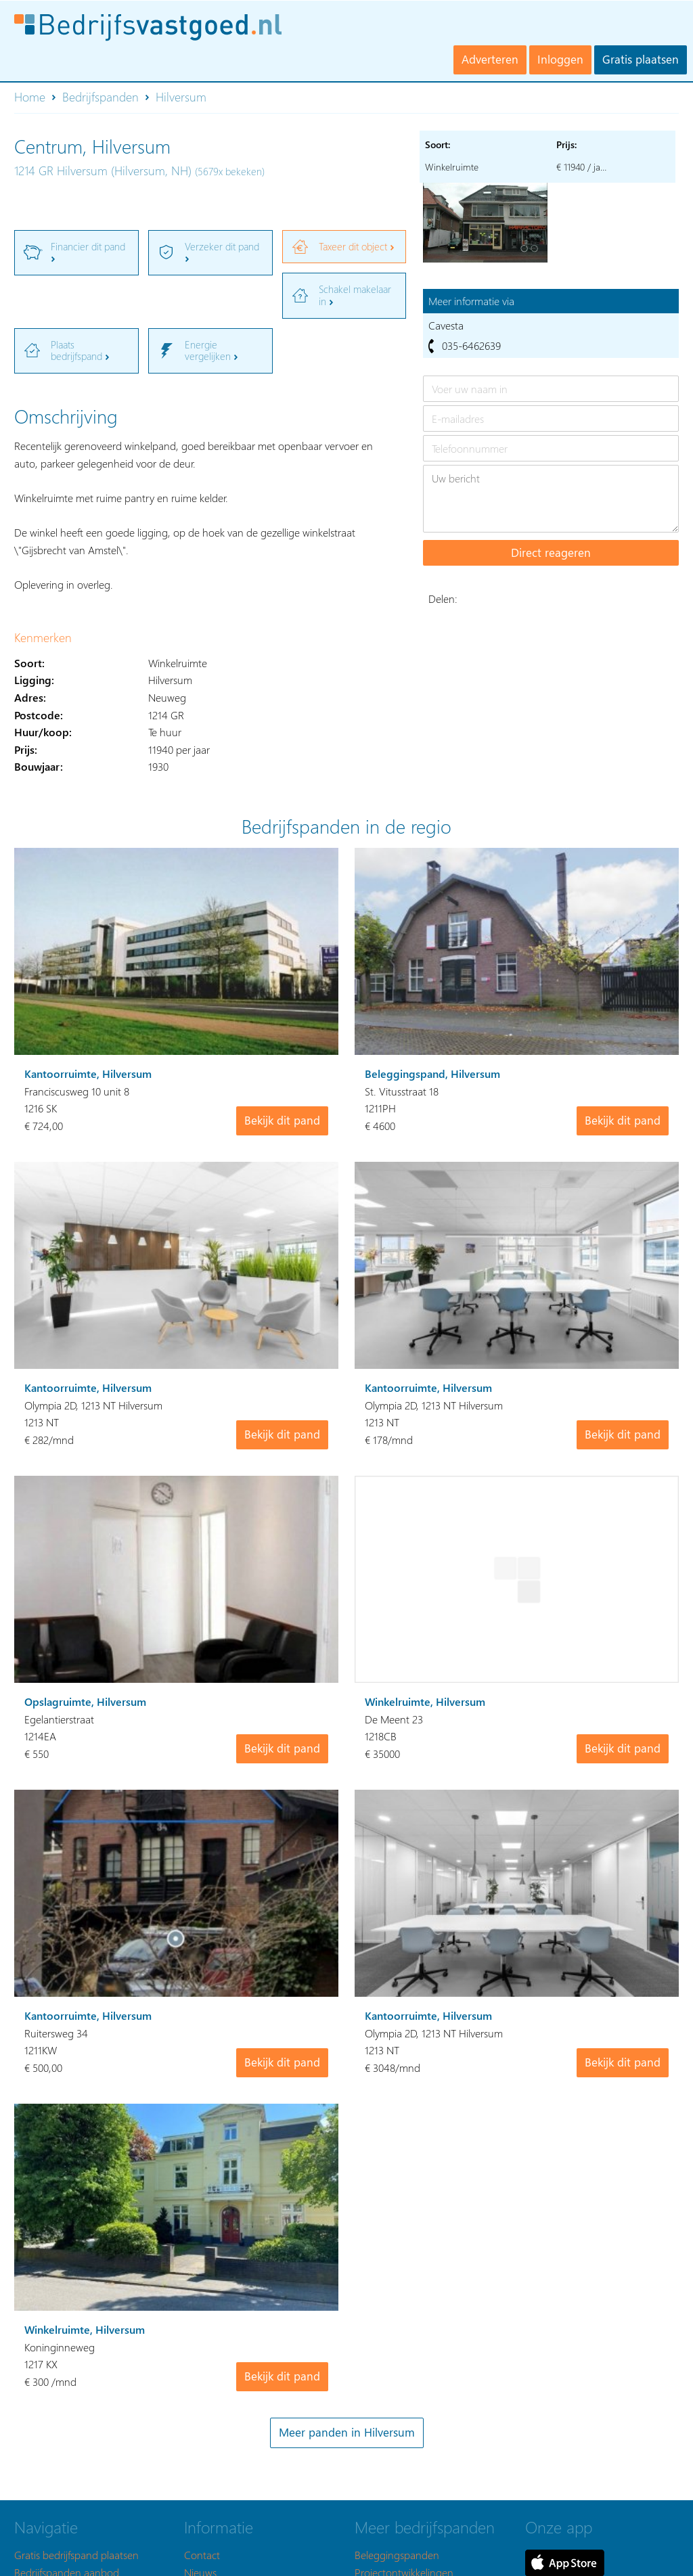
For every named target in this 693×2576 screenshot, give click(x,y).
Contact (202, 2555)
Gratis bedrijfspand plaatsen (76, 2555)
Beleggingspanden (397, 2555)
